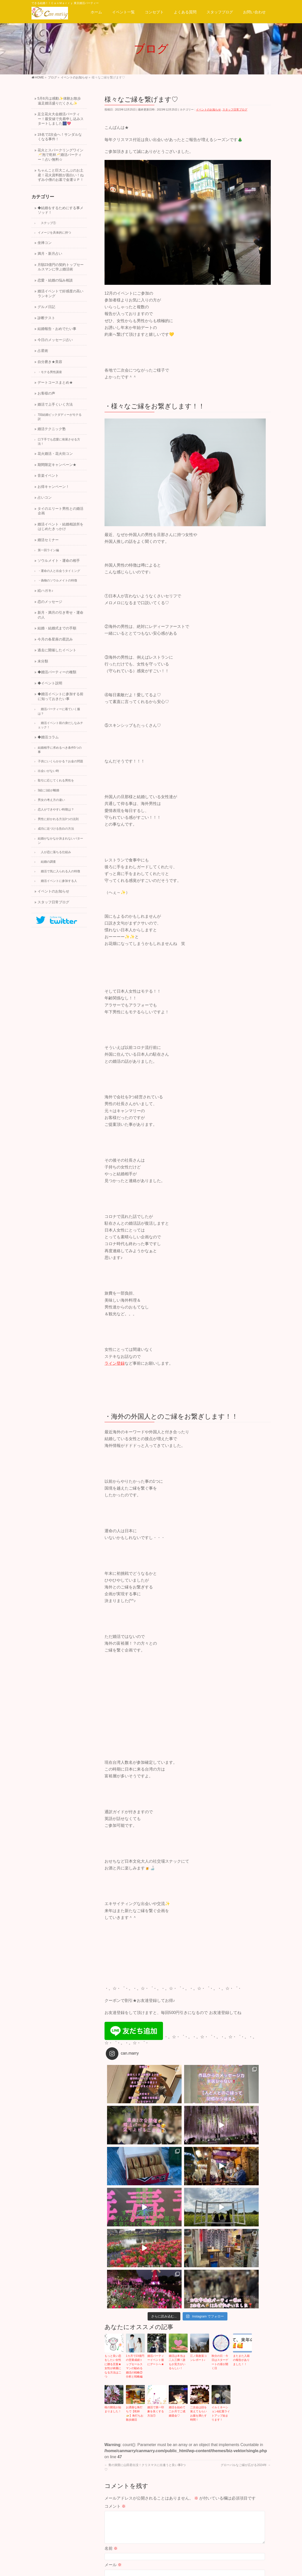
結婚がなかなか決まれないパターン (60, 841)
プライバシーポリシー (103, 2518)
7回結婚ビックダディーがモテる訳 (60, 417)
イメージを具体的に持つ (54, 232)
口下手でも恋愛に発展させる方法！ (59, 441)
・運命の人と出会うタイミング (59, 571)
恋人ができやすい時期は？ (56, 809)
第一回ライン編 (48, 550)
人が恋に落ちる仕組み (54, 852)
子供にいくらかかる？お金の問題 (60, 761)
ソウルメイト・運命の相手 (59, 561)
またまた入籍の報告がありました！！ (241, 2237)
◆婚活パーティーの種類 (57, 672)
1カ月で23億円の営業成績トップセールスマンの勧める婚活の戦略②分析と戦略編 (135, 2243)
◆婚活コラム (48, 737)
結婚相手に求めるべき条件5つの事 (60, 750)
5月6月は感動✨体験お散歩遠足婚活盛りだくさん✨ (59, 101)
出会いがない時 (48, 771)
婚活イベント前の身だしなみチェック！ (60, 725)
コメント (115, 2383)
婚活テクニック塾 (52, 429)
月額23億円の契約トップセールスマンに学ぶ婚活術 (61, 267)
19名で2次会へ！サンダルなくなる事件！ (60, 137)
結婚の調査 (47, 861)
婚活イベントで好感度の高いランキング (60, 293)
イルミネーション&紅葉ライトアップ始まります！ (221, 2290)
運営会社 (42, 2518)
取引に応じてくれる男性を (56, 780)
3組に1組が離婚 (48, 790)
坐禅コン (45, 243)
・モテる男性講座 (50, 372)
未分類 (43, 661)
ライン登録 (115, 1363)
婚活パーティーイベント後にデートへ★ (155, 2237)
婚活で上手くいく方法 (55, 404)
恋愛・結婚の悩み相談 (55, 280)
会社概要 (42, 2523)
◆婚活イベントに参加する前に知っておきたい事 (60, 696)
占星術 (43, 351)
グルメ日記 (46, 307)
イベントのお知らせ (208, 109)
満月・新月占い (50, 254)
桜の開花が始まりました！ (113, 2286)
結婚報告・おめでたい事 (57, 329)
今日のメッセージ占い (55, 340)
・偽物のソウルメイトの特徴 (57, 580)
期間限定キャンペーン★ (57, 465)
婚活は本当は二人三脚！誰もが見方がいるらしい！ (177, 2239)
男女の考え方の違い (51, 800)
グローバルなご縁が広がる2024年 (246, 2342)
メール (113, 2442)
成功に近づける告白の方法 (56, 828)
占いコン (45, 497)
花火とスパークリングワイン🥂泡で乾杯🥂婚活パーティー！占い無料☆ (60, 154)
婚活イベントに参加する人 (57, 881)
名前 (111, 2425)
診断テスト (46, 318)
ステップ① (47, 223)
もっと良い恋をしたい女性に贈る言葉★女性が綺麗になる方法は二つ (113, 2243)
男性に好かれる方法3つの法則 (58, 819)
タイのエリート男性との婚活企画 (60, 511)
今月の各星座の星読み (55, 639)
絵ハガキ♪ (45, 591)
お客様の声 (46, 393)
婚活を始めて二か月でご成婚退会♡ (177, 2288)
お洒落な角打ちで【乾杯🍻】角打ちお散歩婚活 (134, 2290)
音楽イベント (48, 476)
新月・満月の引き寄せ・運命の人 (60, 615)
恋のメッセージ (50, 602)
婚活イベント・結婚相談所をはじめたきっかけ (60, 526)
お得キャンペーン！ (53, 487)
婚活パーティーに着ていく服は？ (59, 711)
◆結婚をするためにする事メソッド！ (60, 210)
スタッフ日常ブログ (234, 109)
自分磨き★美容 (50, 362)
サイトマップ (139, 2518)
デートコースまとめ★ (55, 382)
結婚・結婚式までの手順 (57, 628)
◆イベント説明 (50, 683)
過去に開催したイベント (57, 650)
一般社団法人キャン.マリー (144, 2568)
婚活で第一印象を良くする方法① (155, 2288)
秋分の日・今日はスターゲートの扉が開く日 (220, 2239)
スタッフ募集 (67, 2518)
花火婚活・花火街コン (55, 454)
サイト (111, 2458)
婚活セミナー (48, 540)
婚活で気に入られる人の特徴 (59, 871)
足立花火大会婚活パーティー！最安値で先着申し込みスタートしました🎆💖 (61, 118)
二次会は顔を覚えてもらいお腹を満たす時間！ (198, 2290)
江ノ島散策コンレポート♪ (198, 2234)
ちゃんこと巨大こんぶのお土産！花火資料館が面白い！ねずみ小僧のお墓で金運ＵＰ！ (61, 175)
